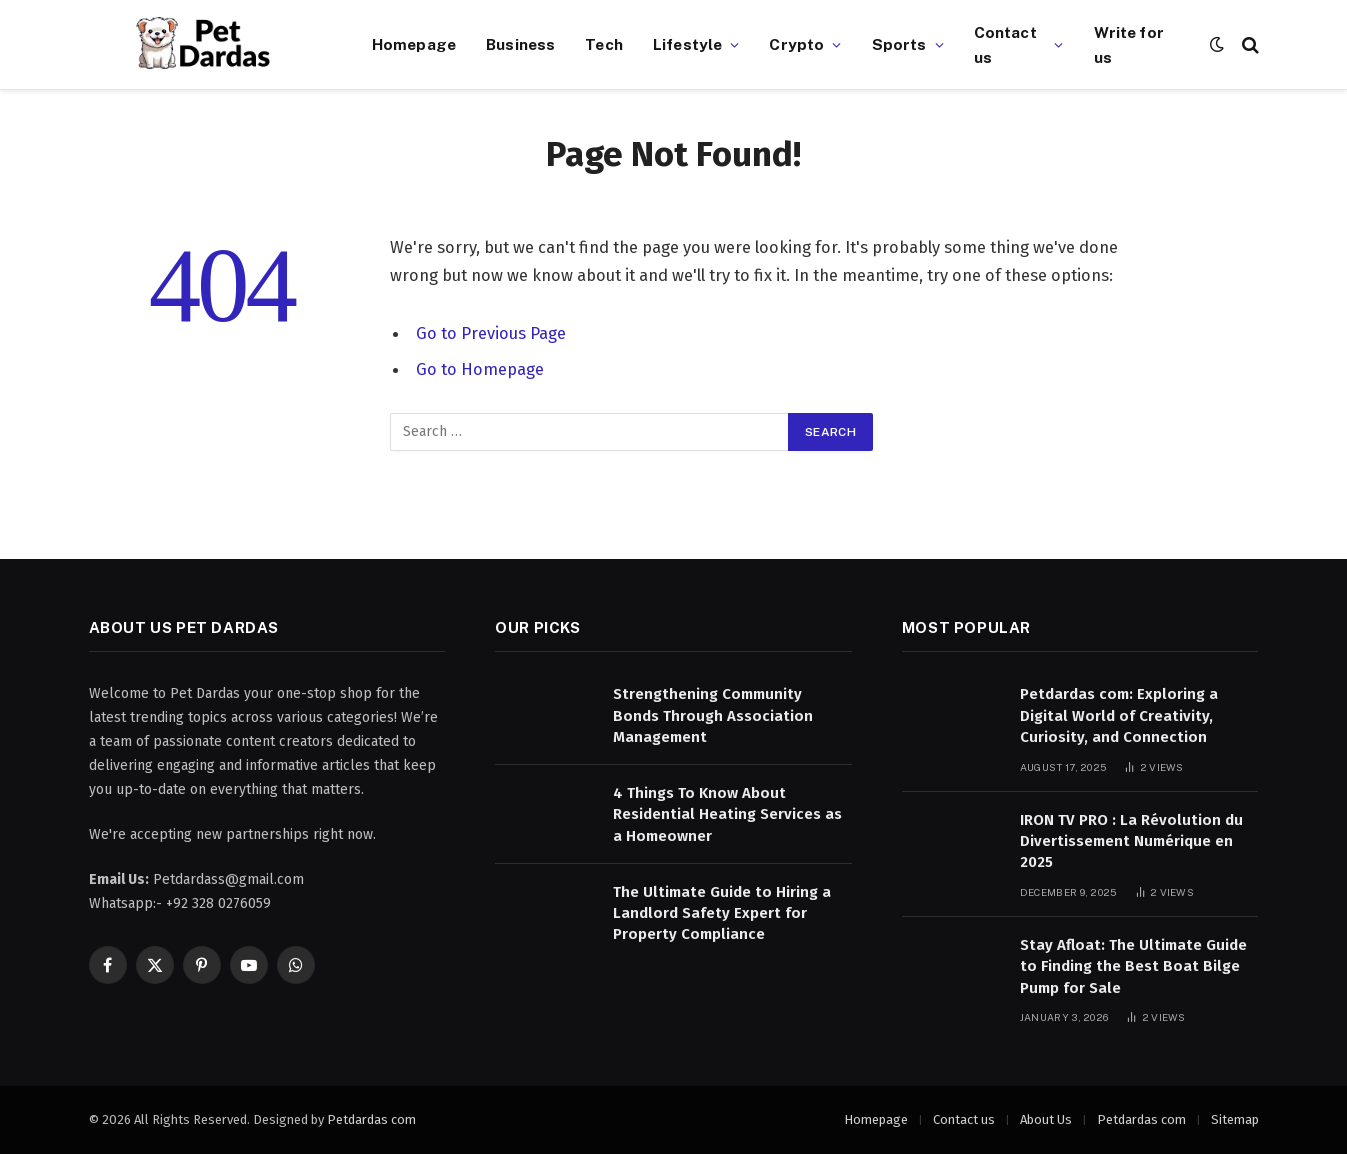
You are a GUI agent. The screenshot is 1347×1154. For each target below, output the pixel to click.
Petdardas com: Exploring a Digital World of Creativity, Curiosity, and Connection (1119, 715)
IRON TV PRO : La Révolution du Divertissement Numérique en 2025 (1131, 841)
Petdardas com (371, 1119)
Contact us (1005, 44)
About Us (1046, 1119)
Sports (899, 44)
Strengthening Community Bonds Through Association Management (713, 715)
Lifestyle (687, 44)
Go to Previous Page (491, 333)
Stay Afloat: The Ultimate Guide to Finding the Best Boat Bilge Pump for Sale (1133, 966)
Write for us (1129, 44)
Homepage (414, 44)
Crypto (796, 44)
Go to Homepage (480, 369)
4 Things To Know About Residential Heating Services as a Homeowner (727, 814)
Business (520, 44)
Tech (604, 44)
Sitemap (1235, 1119)
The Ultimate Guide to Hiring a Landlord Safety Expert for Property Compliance (722, 913)
